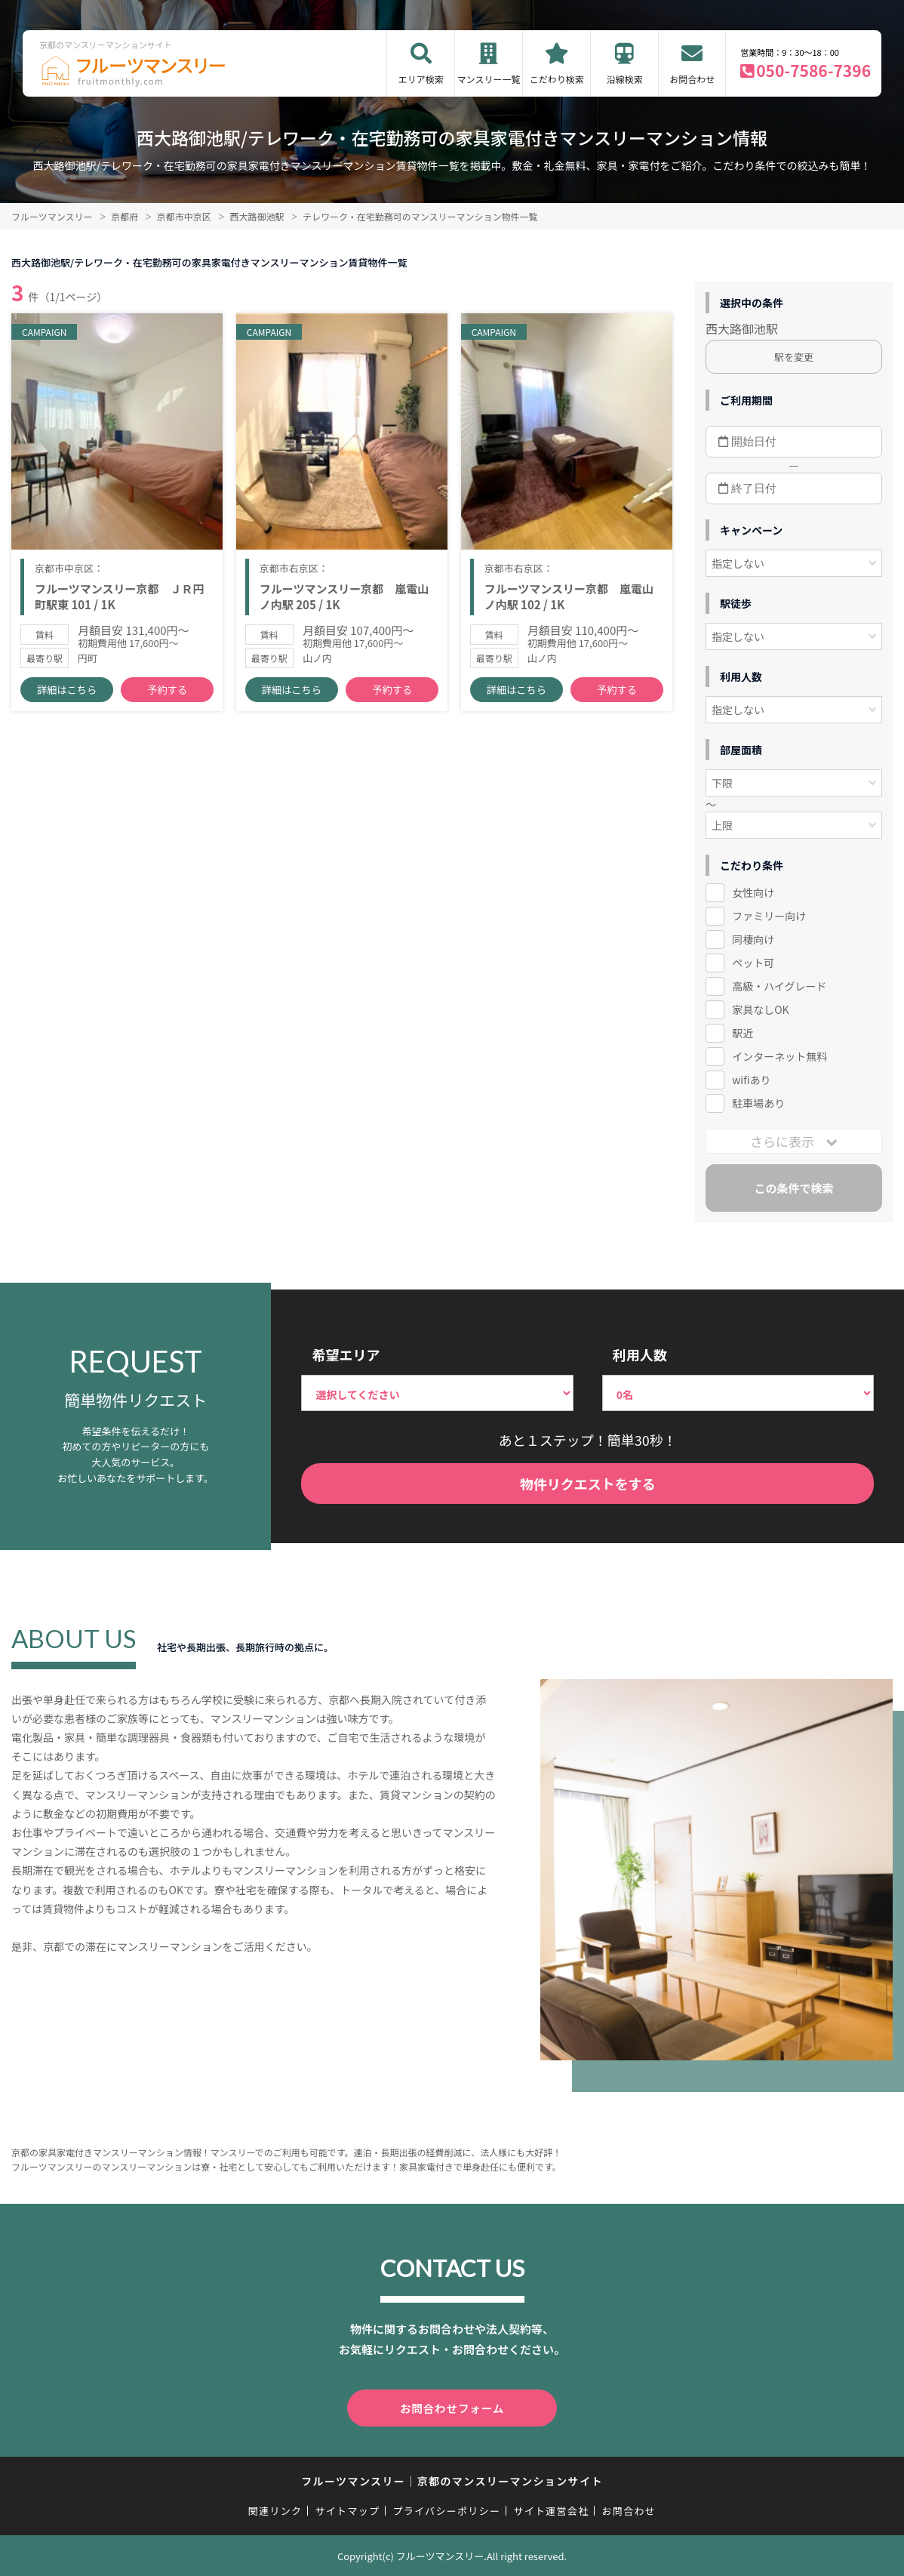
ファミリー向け (769, 915)
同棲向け (753, 939)
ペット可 (753, 962)
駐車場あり (758, 1103)
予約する (167, 695)
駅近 (742, 1032)
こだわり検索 (557, 78)
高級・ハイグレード (779, 986)
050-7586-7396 (813, 70)
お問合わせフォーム (452, 2407)
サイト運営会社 (551, 2510)
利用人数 (640, 1354)
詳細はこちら (67, 695)
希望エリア (346, 1354)
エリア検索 (421, 78)
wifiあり (751, 1079)
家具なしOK (760, 1009)
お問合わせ (692, 78)
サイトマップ (347, 2510)
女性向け (753, 892)
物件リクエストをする (588, 1483)
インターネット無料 (779, 1056)
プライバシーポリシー (446, 2510)
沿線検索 (625, 78)
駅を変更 (793, 357)
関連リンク (275, 2510)
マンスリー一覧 (489, 78)
